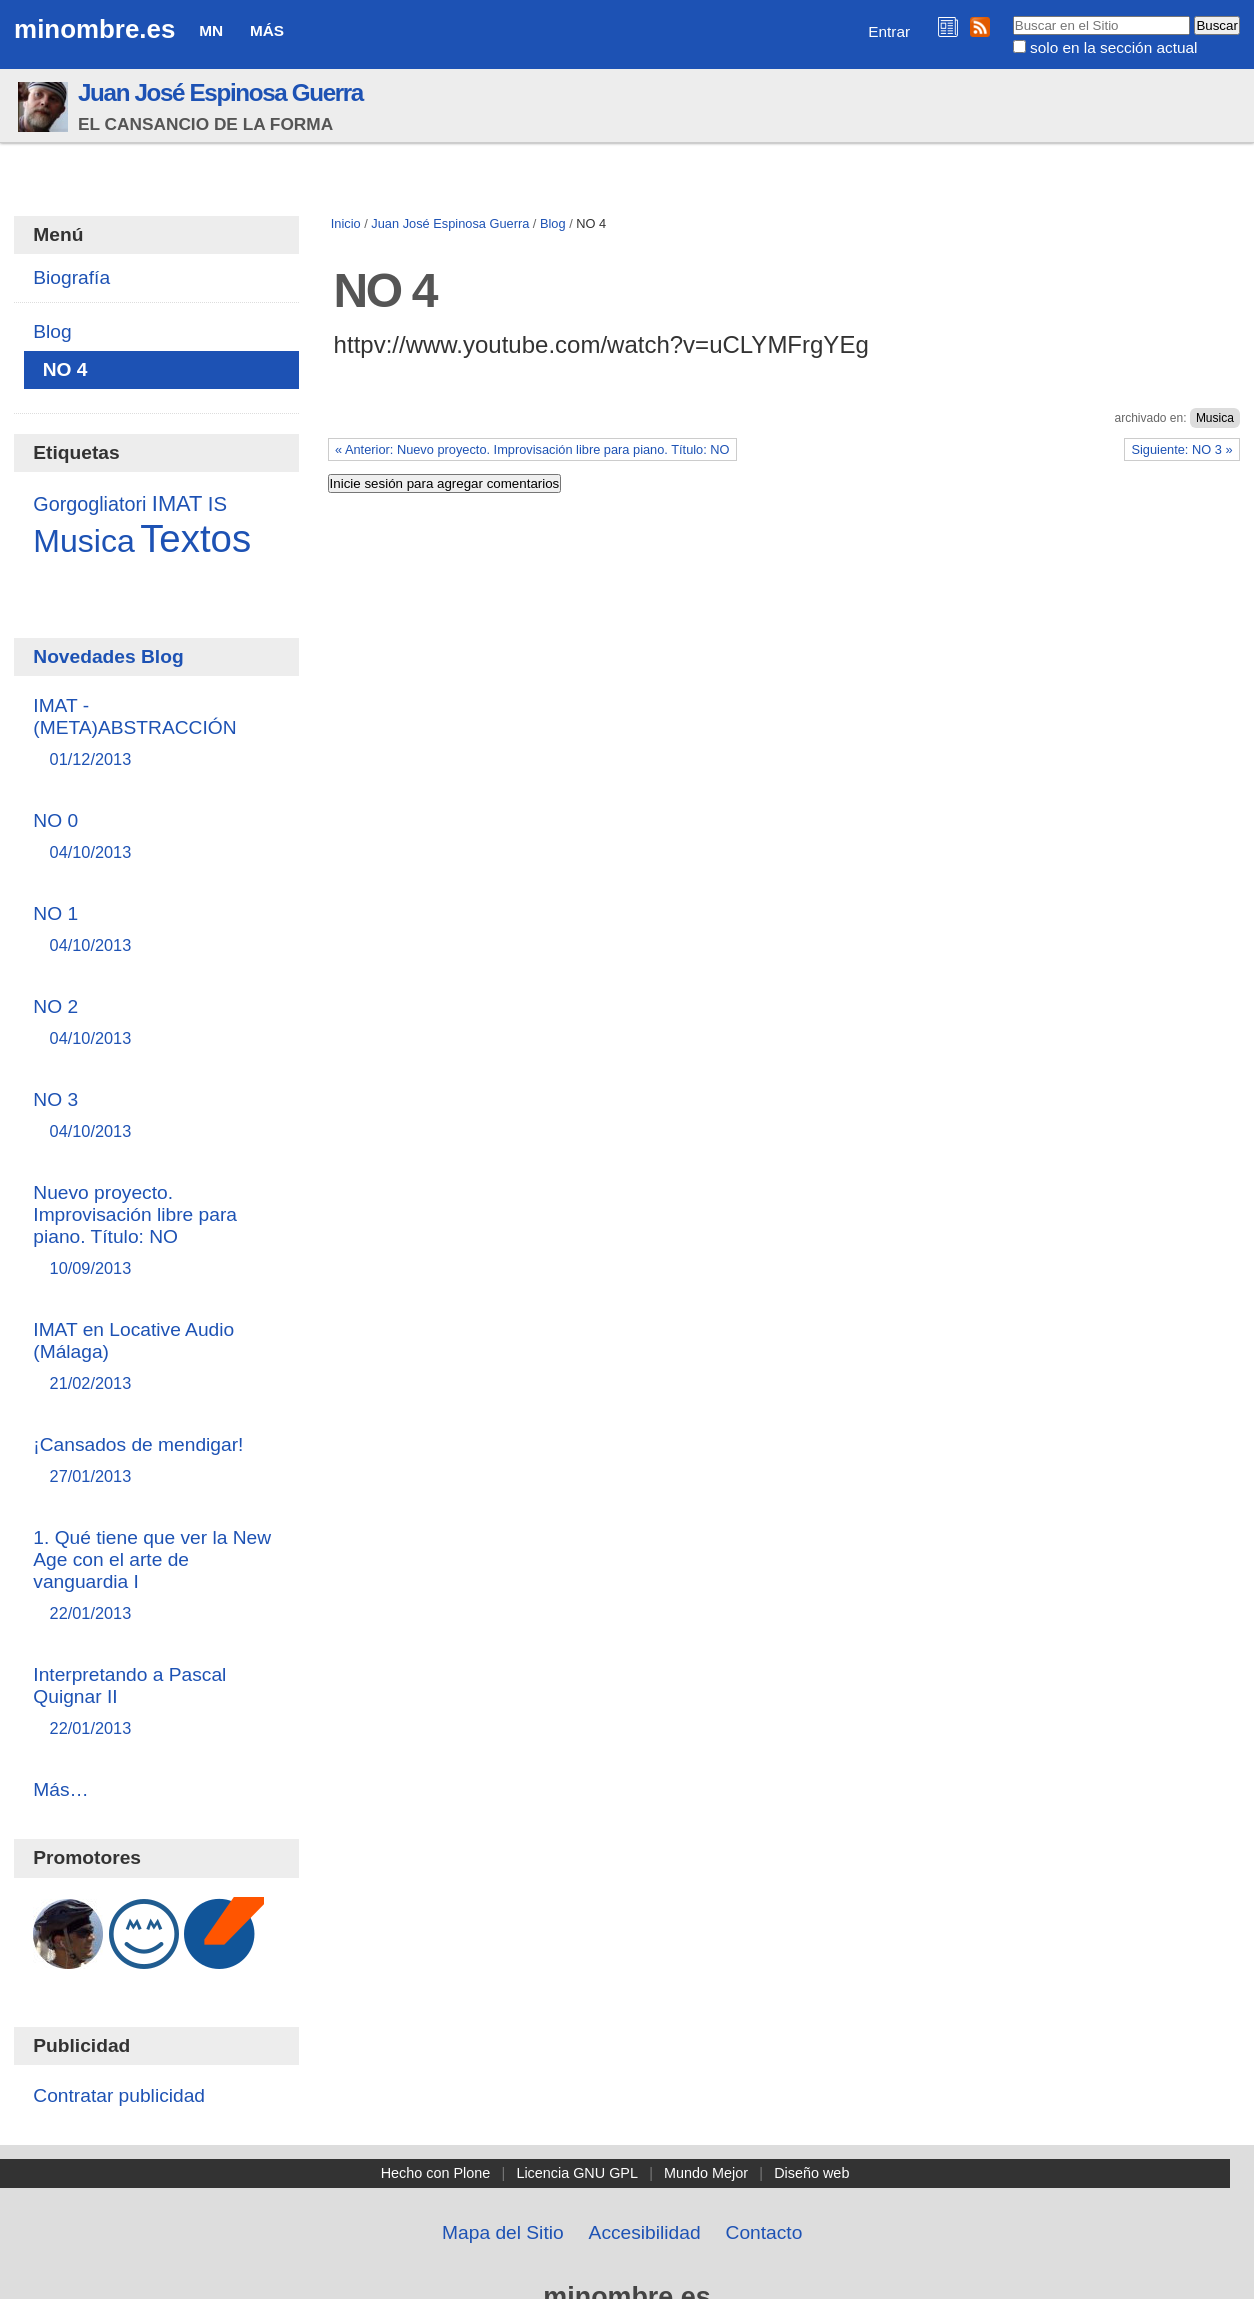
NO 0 (156, 837)
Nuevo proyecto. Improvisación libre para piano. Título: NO (156, 1231)
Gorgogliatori (89, 504)
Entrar (889, 31)
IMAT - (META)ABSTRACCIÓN (156, 733)
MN (211, 30)
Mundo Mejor (706, 2173)
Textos (195, 538)
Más (267, 30)
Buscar (1011, 15)
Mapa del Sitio (503, 2232)
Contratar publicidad (119, 2095)
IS (217, 504)
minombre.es (94, 29)
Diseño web (811, 2173)
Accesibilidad (645, 2232)
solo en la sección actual (1113, 47)
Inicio (346, 223)
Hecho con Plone (436, 2173)
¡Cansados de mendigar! (156, 1461)
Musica (1215, 418)
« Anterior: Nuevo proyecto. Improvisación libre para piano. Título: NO (532, 449)
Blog (553, 223)
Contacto (764, 2232)
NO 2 (156, 1023)
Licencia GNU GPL (577, 2173)
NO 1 (156, 930)
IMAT (177, 503)
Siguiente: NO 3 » (1181, 449)
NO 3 (156, 1116)
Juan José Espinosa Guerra (220, 92)
